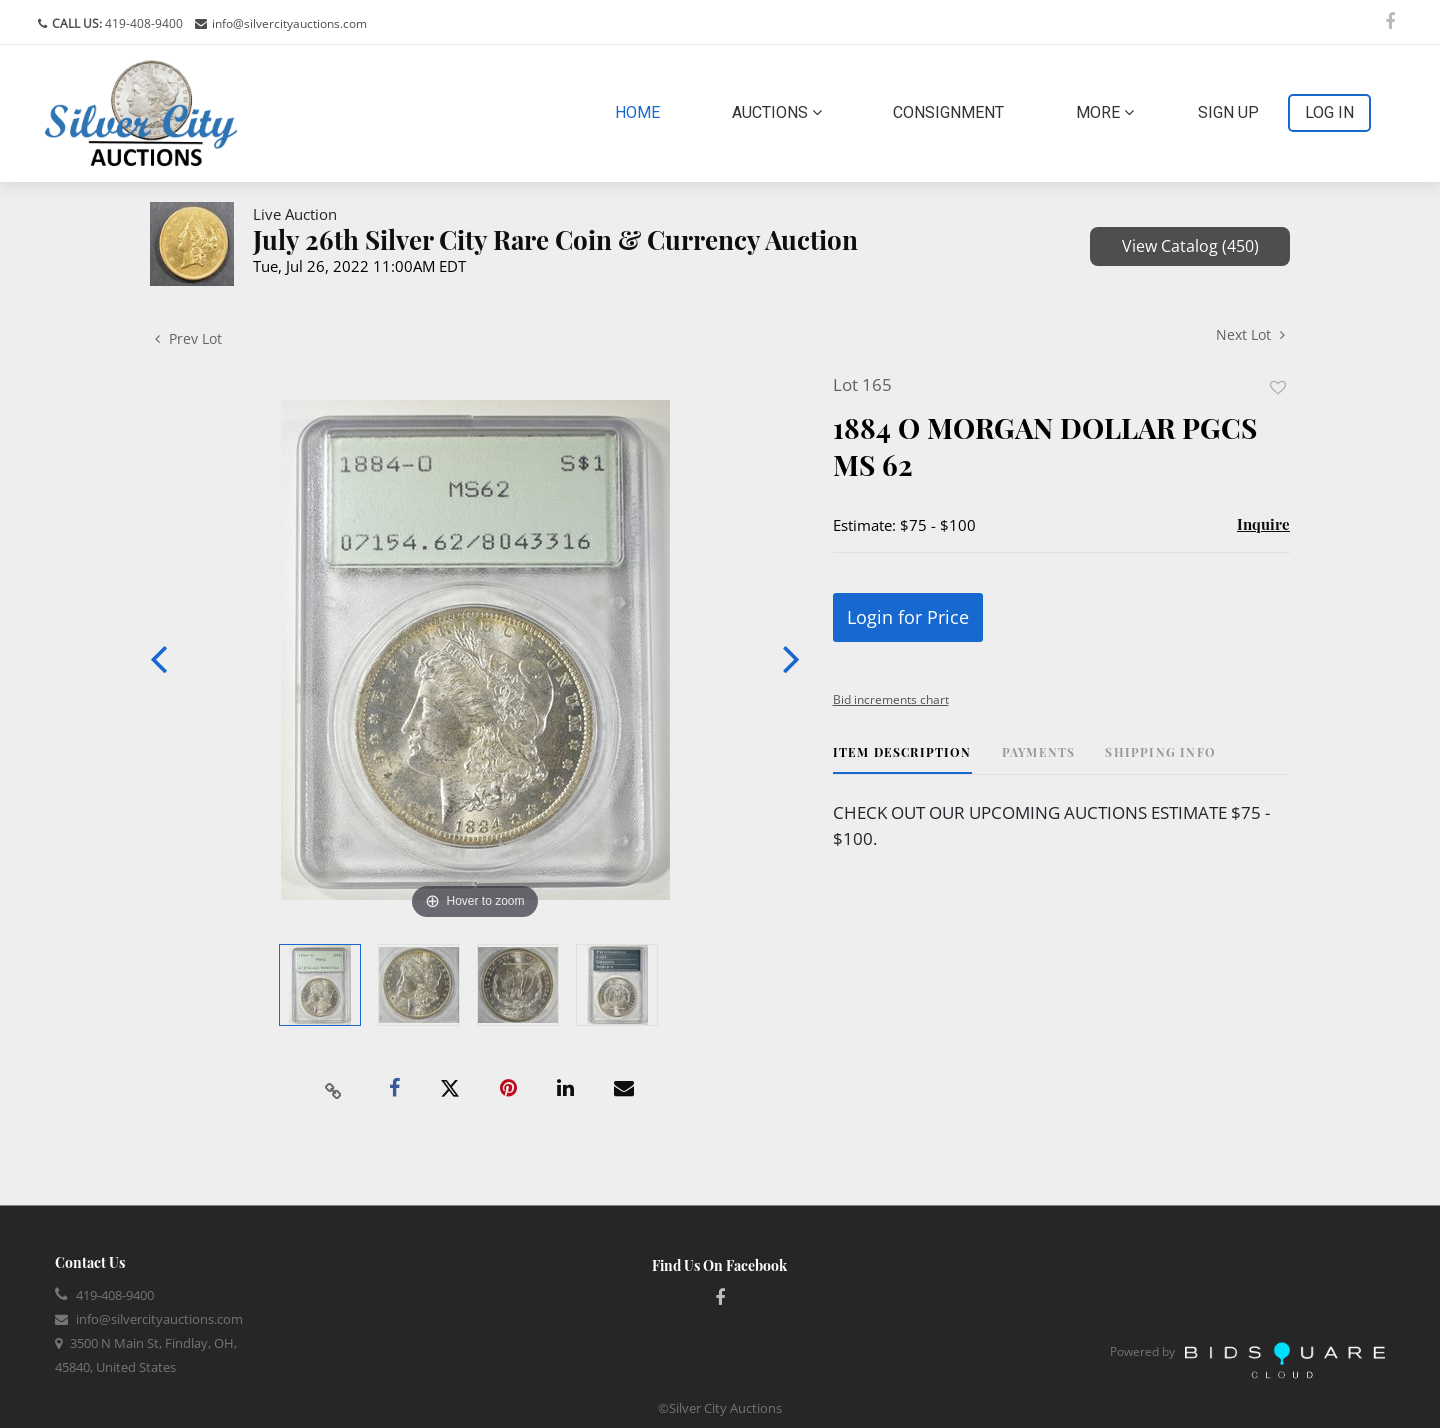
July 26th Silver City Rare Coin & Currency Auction (555, 239)
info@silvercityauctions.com (289, 23)
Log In (1329, 112)
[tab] (902, 759)
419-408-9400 (142, 23)
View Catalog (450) (1190, 246)
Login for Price (908, 617)
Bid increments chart (891, 699)
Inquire (1263, 524)
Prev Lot (188, 338)
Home (641, 111)
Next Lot (1250, 334)
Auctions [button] (777, 112)
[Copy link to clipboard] (334, 1089)
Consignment (948, 112)
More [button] (1105, 112)
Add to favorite (1278, 387)
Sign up (1228, 112)
